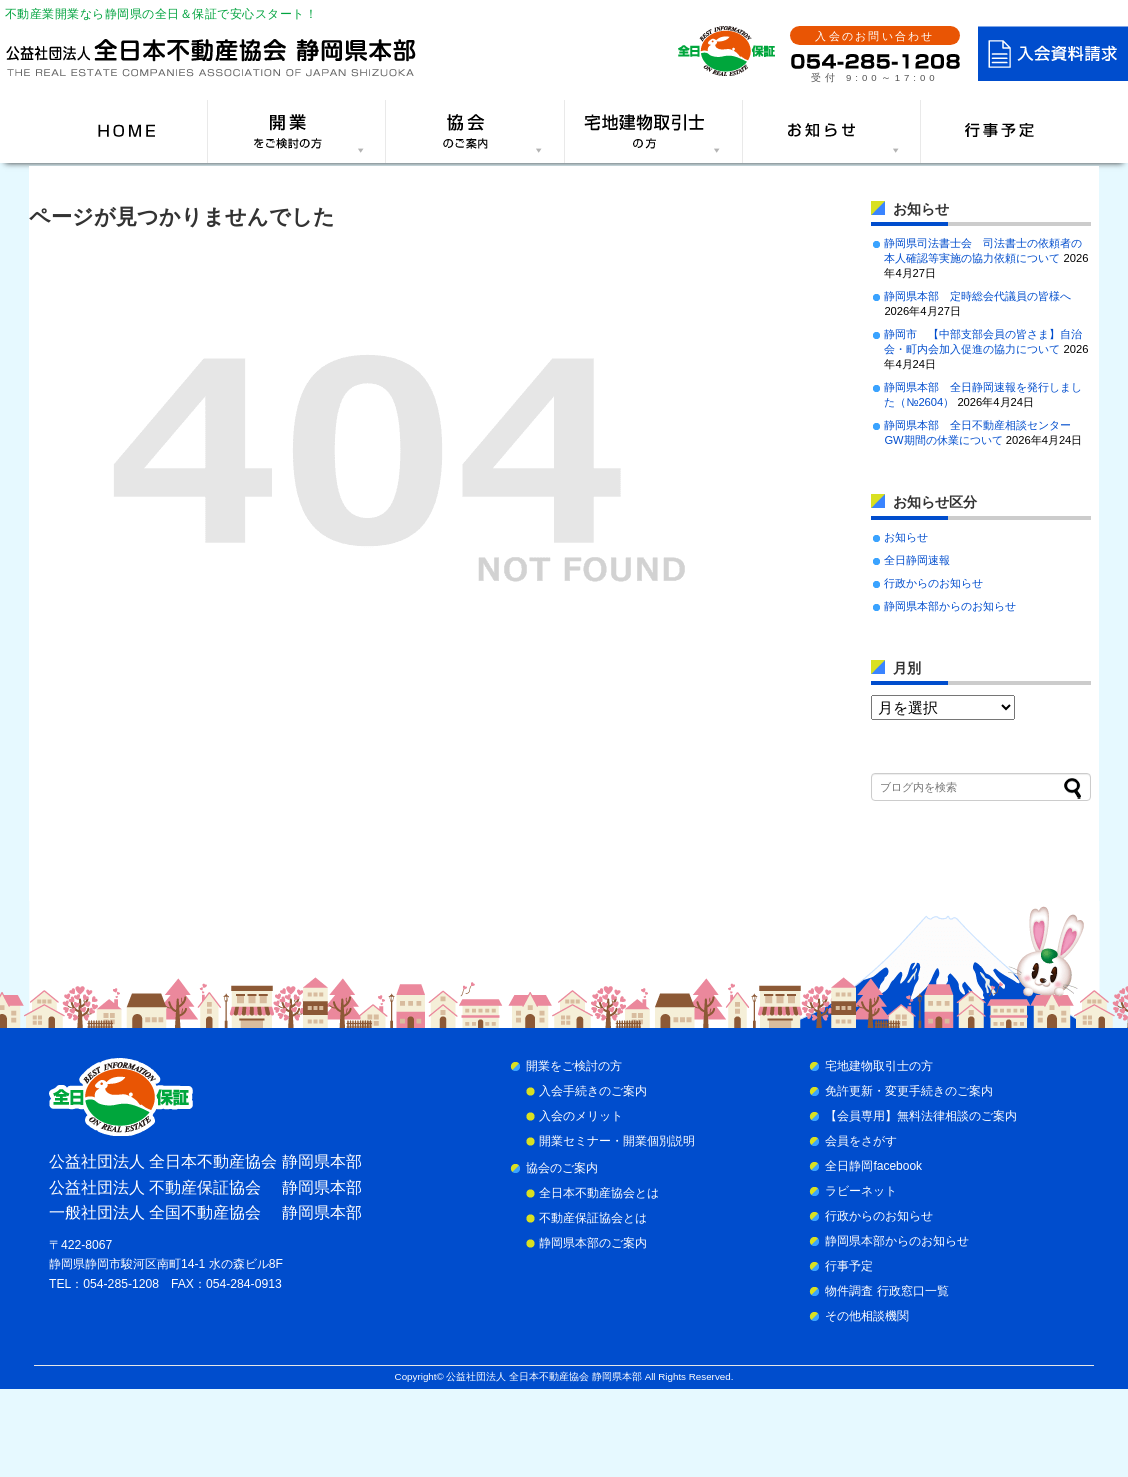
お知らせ (906, 537)
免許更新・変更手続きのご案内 (909, 1091)
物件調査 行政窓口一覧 (886, 1291)
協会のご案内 (562, 1168)
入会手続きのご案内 (593, 1091)
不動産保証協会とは (593, 1218)
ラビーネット (861, 1191)
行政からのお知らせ (933, 583)
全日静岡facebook (873, 1166)
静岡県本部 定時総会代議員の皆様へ (977, 296)
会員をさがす (861, 1141)
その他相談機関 (867, 1316)
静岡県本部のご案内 (593, 1243)
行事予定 (849, 1266)
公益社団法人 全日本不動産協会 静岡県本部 (543, 1376)
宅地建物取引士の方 (879, 1066)
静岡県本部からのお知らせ (950, 606)
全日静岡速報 (917, 560)
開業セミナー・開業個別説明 (617, 1141)
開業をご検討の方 (574, 1066)
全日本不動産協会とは (599, 1193)
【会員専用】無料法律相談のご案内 (921, 1116)
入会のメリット (581, 1116)
